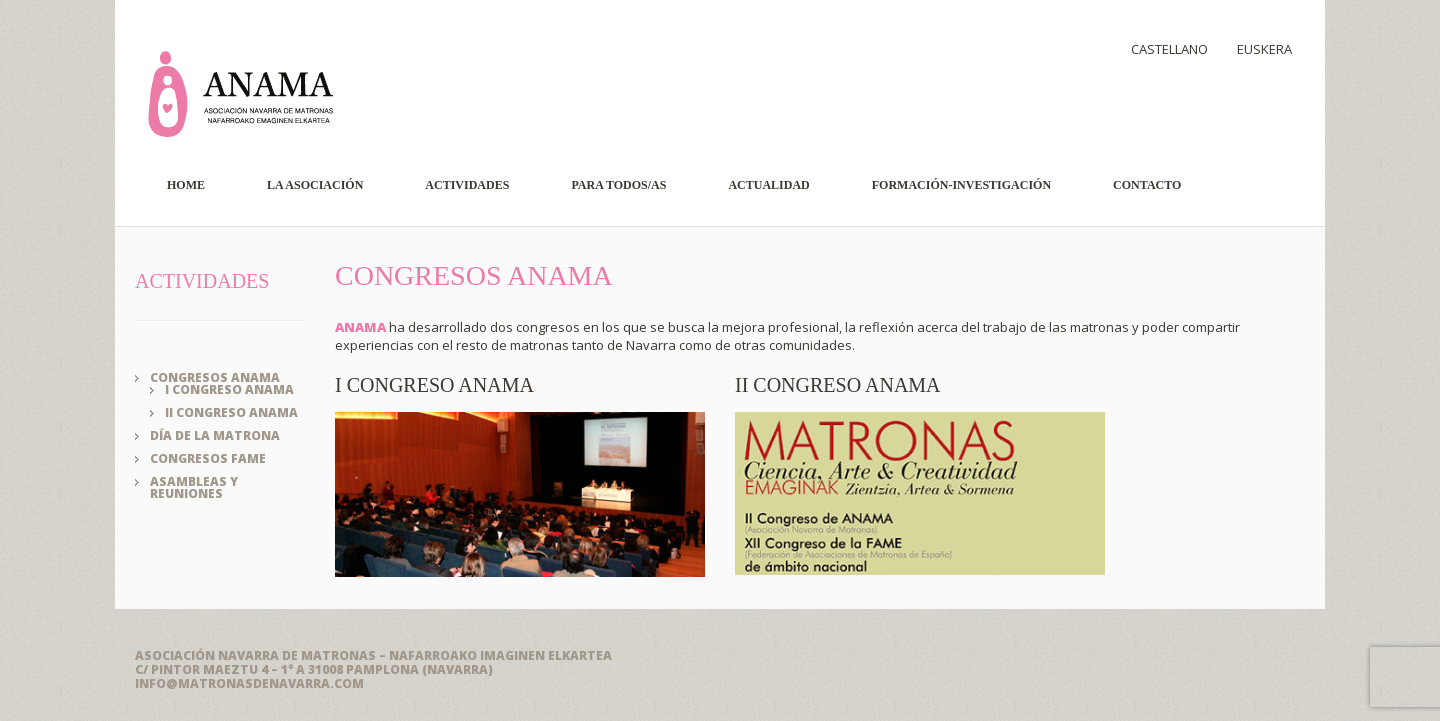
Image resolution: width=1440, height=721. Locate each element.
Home (186, 185)
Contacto (1147, 185)
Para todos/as (618, 185)
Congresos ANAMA (215, 377)
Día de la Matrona (215, 435)
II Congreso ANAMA (231, 412)
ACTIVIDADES (202, 281)
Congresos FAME (208, 458)
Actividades (467, 185)
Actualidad (768, 185)
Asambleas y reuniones (194, 487)
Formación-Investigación (961, 185)
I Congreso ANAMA (229, 389)
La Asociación (315, 185)
